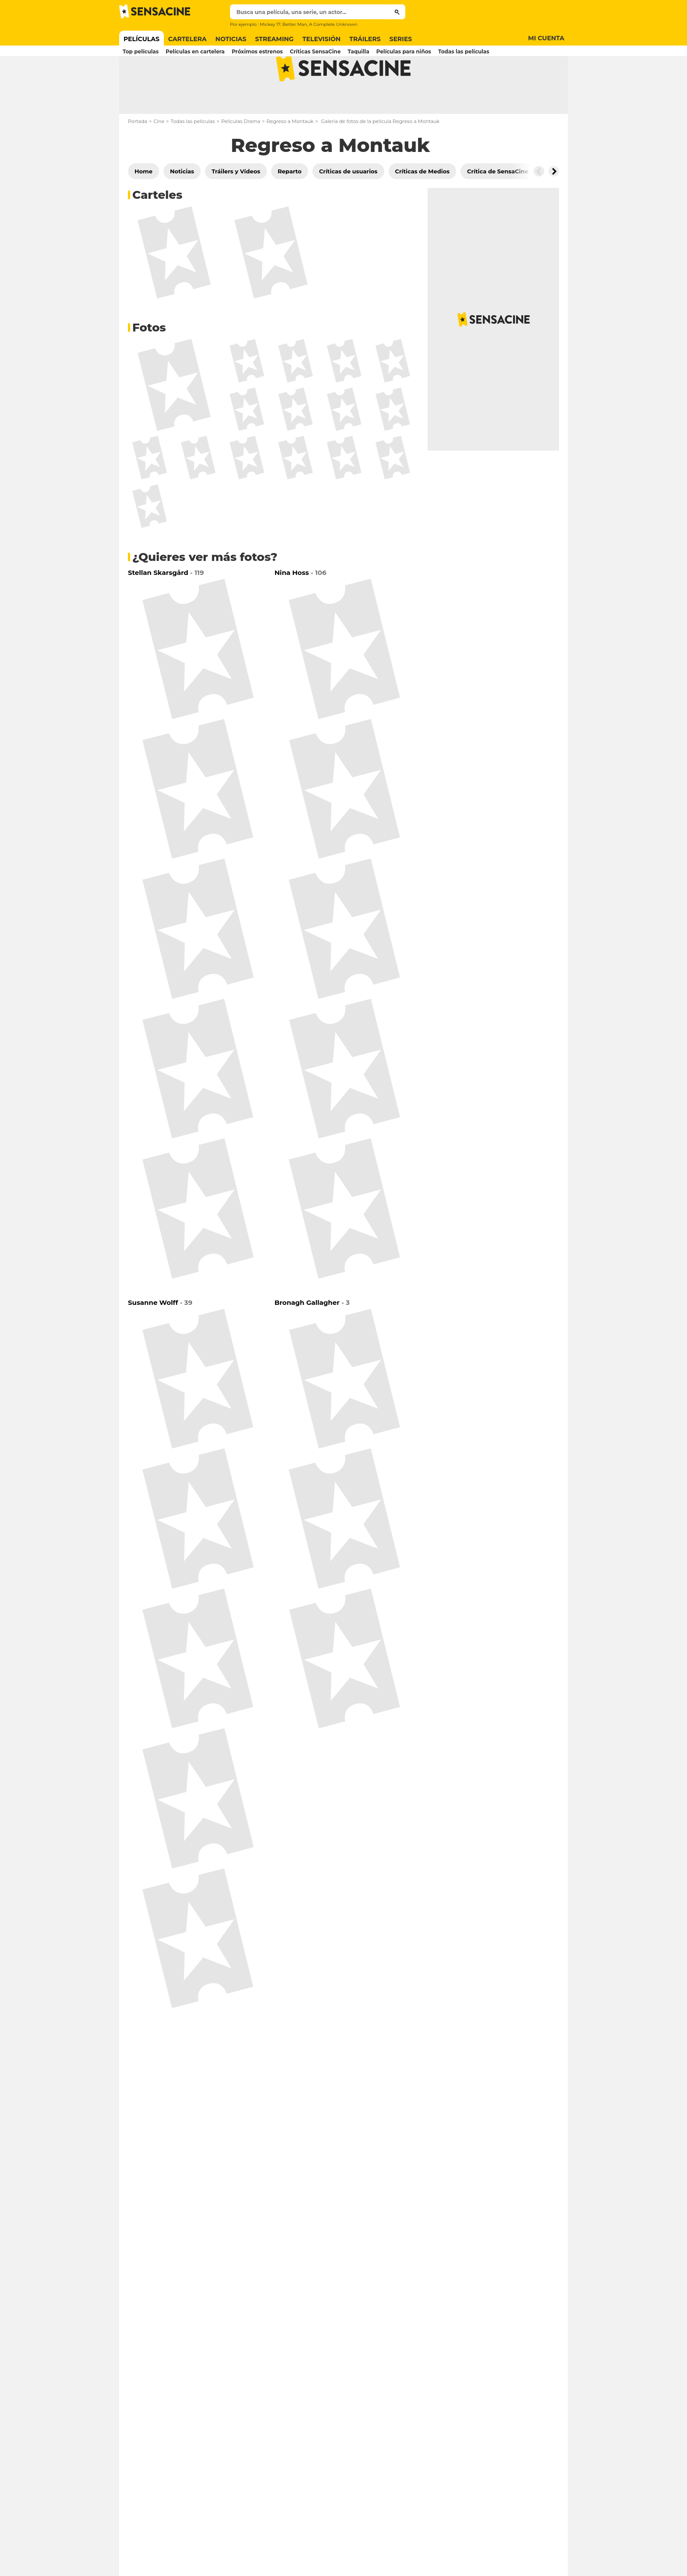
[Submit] (397, 12)
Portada (137, 156)
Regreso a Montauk (289, 156)
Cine (158, 156)
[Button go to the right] (554, 206)
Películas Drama (240, 156)
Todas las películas (192, 156)
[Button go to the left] (539, 206)
